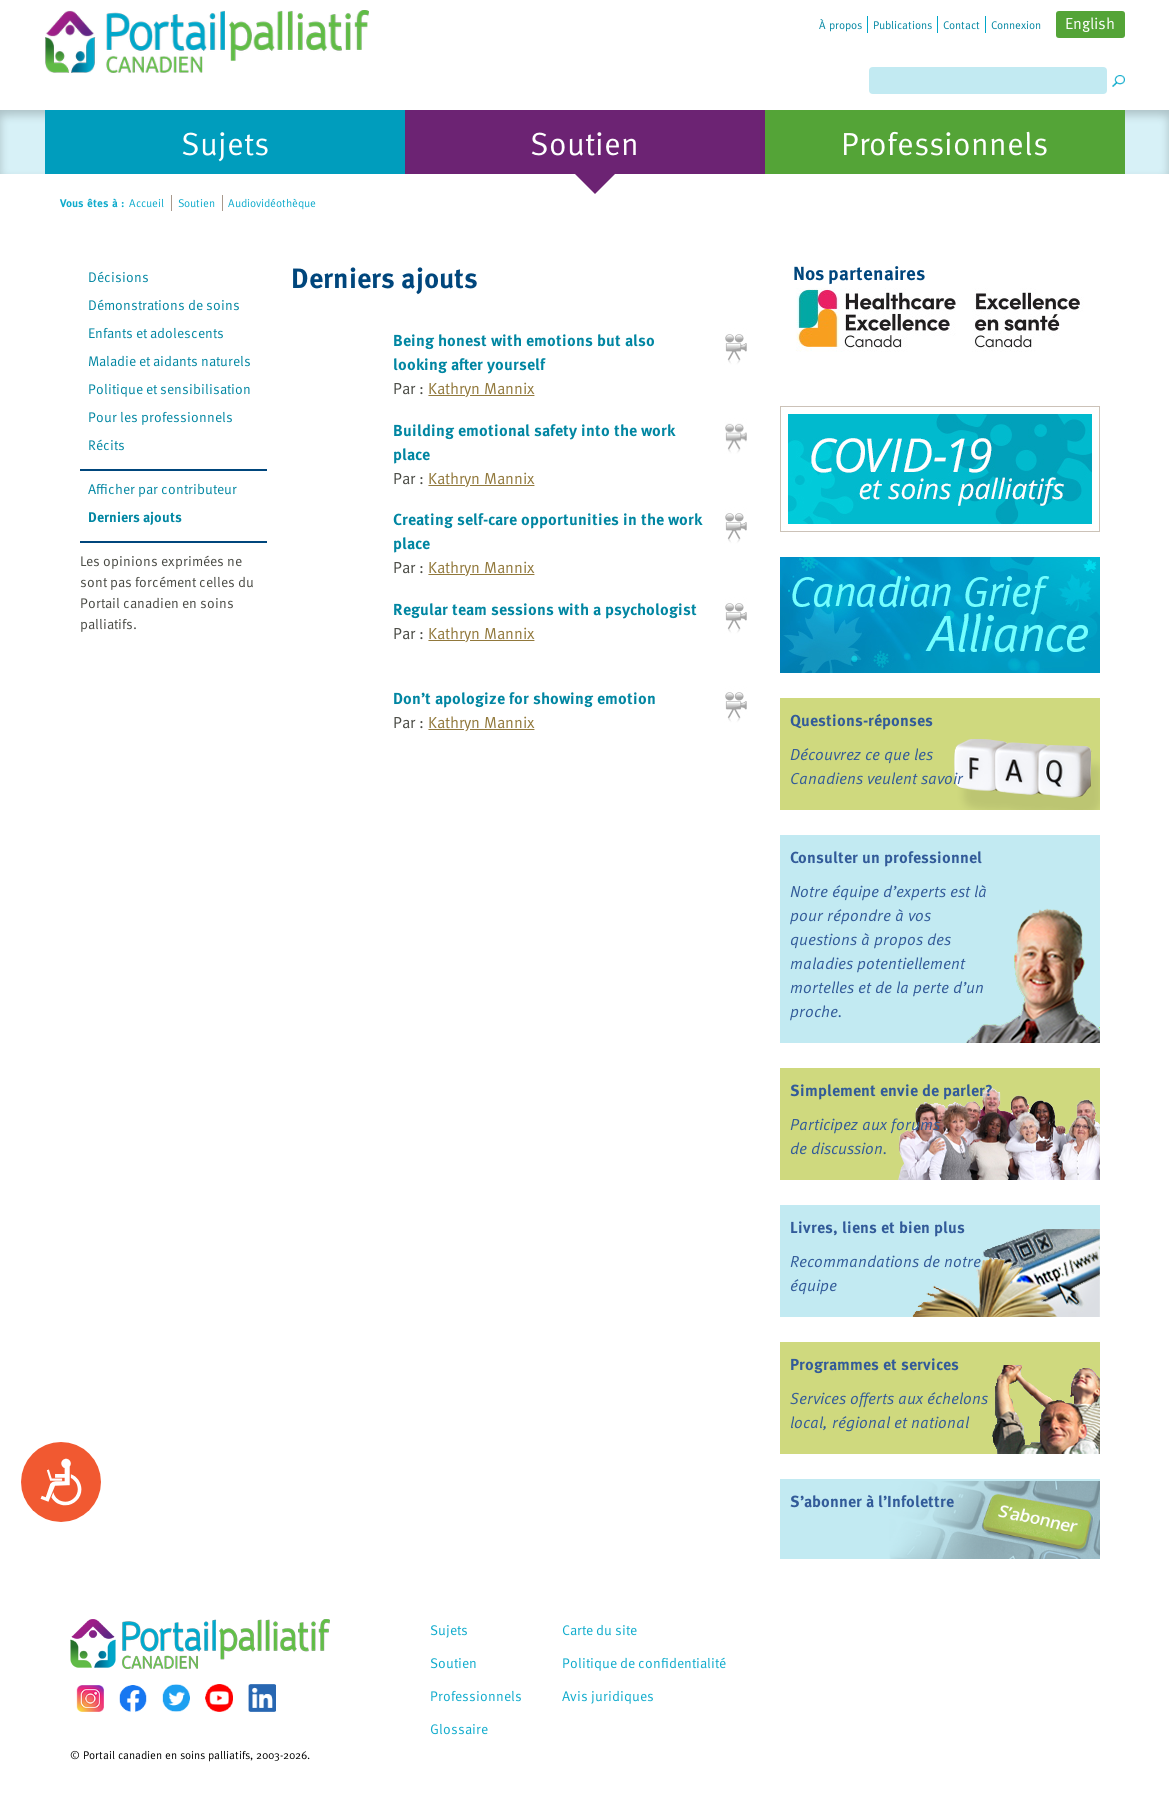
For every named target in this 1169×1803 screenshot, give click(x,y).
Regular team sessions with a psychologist (545, 609)
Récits (106, 444)
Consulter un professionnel (886, 857)
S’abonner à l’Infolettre (872, 1501)
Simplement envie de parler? (891, 1090)
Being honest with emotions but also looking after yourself (524, 352)
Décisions (118, 276)
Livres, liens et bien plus (877, 1227)
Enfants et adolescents (156, 332)
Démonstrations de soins (164, 304)
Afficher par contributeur (162, 488)
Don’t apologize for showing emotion (524, 698)
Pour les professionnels (160, 416)
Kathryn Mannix (481, 388)
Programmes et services (874, 1364)
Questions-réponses (861, 720)
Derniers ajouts (135, 516)
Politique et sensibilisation (169, 388)
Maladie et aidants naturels (169, 360)
